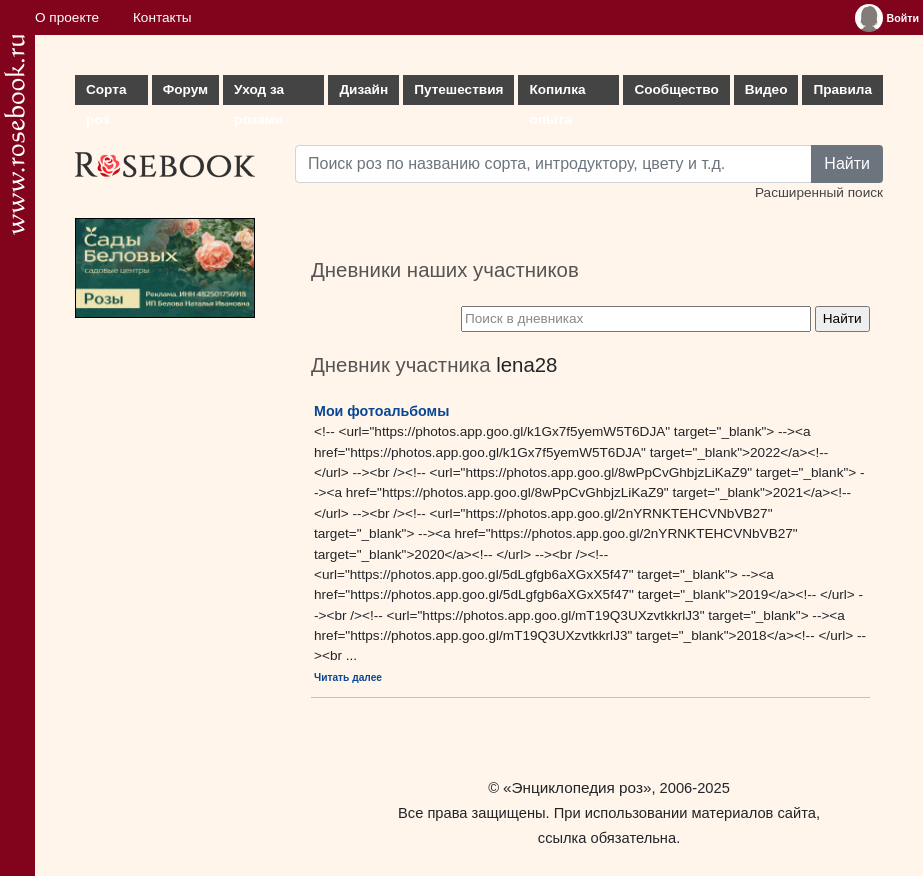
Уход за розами (259, 93)
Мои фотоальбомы (381, 411)
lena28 (526, 365)
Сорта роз (106, 93)
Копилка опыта (557, 93)
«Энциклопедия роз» (577, 787)
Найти (847, 163)
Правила (842, 89)
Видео (766, 89)
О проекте (67, 17)
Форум (185, 89)
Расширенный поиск (819, 192)
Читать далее (348, 677)
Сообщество (676, 89)
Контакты (162, 17)
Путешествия (458, 89)
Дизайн (363, 89)
